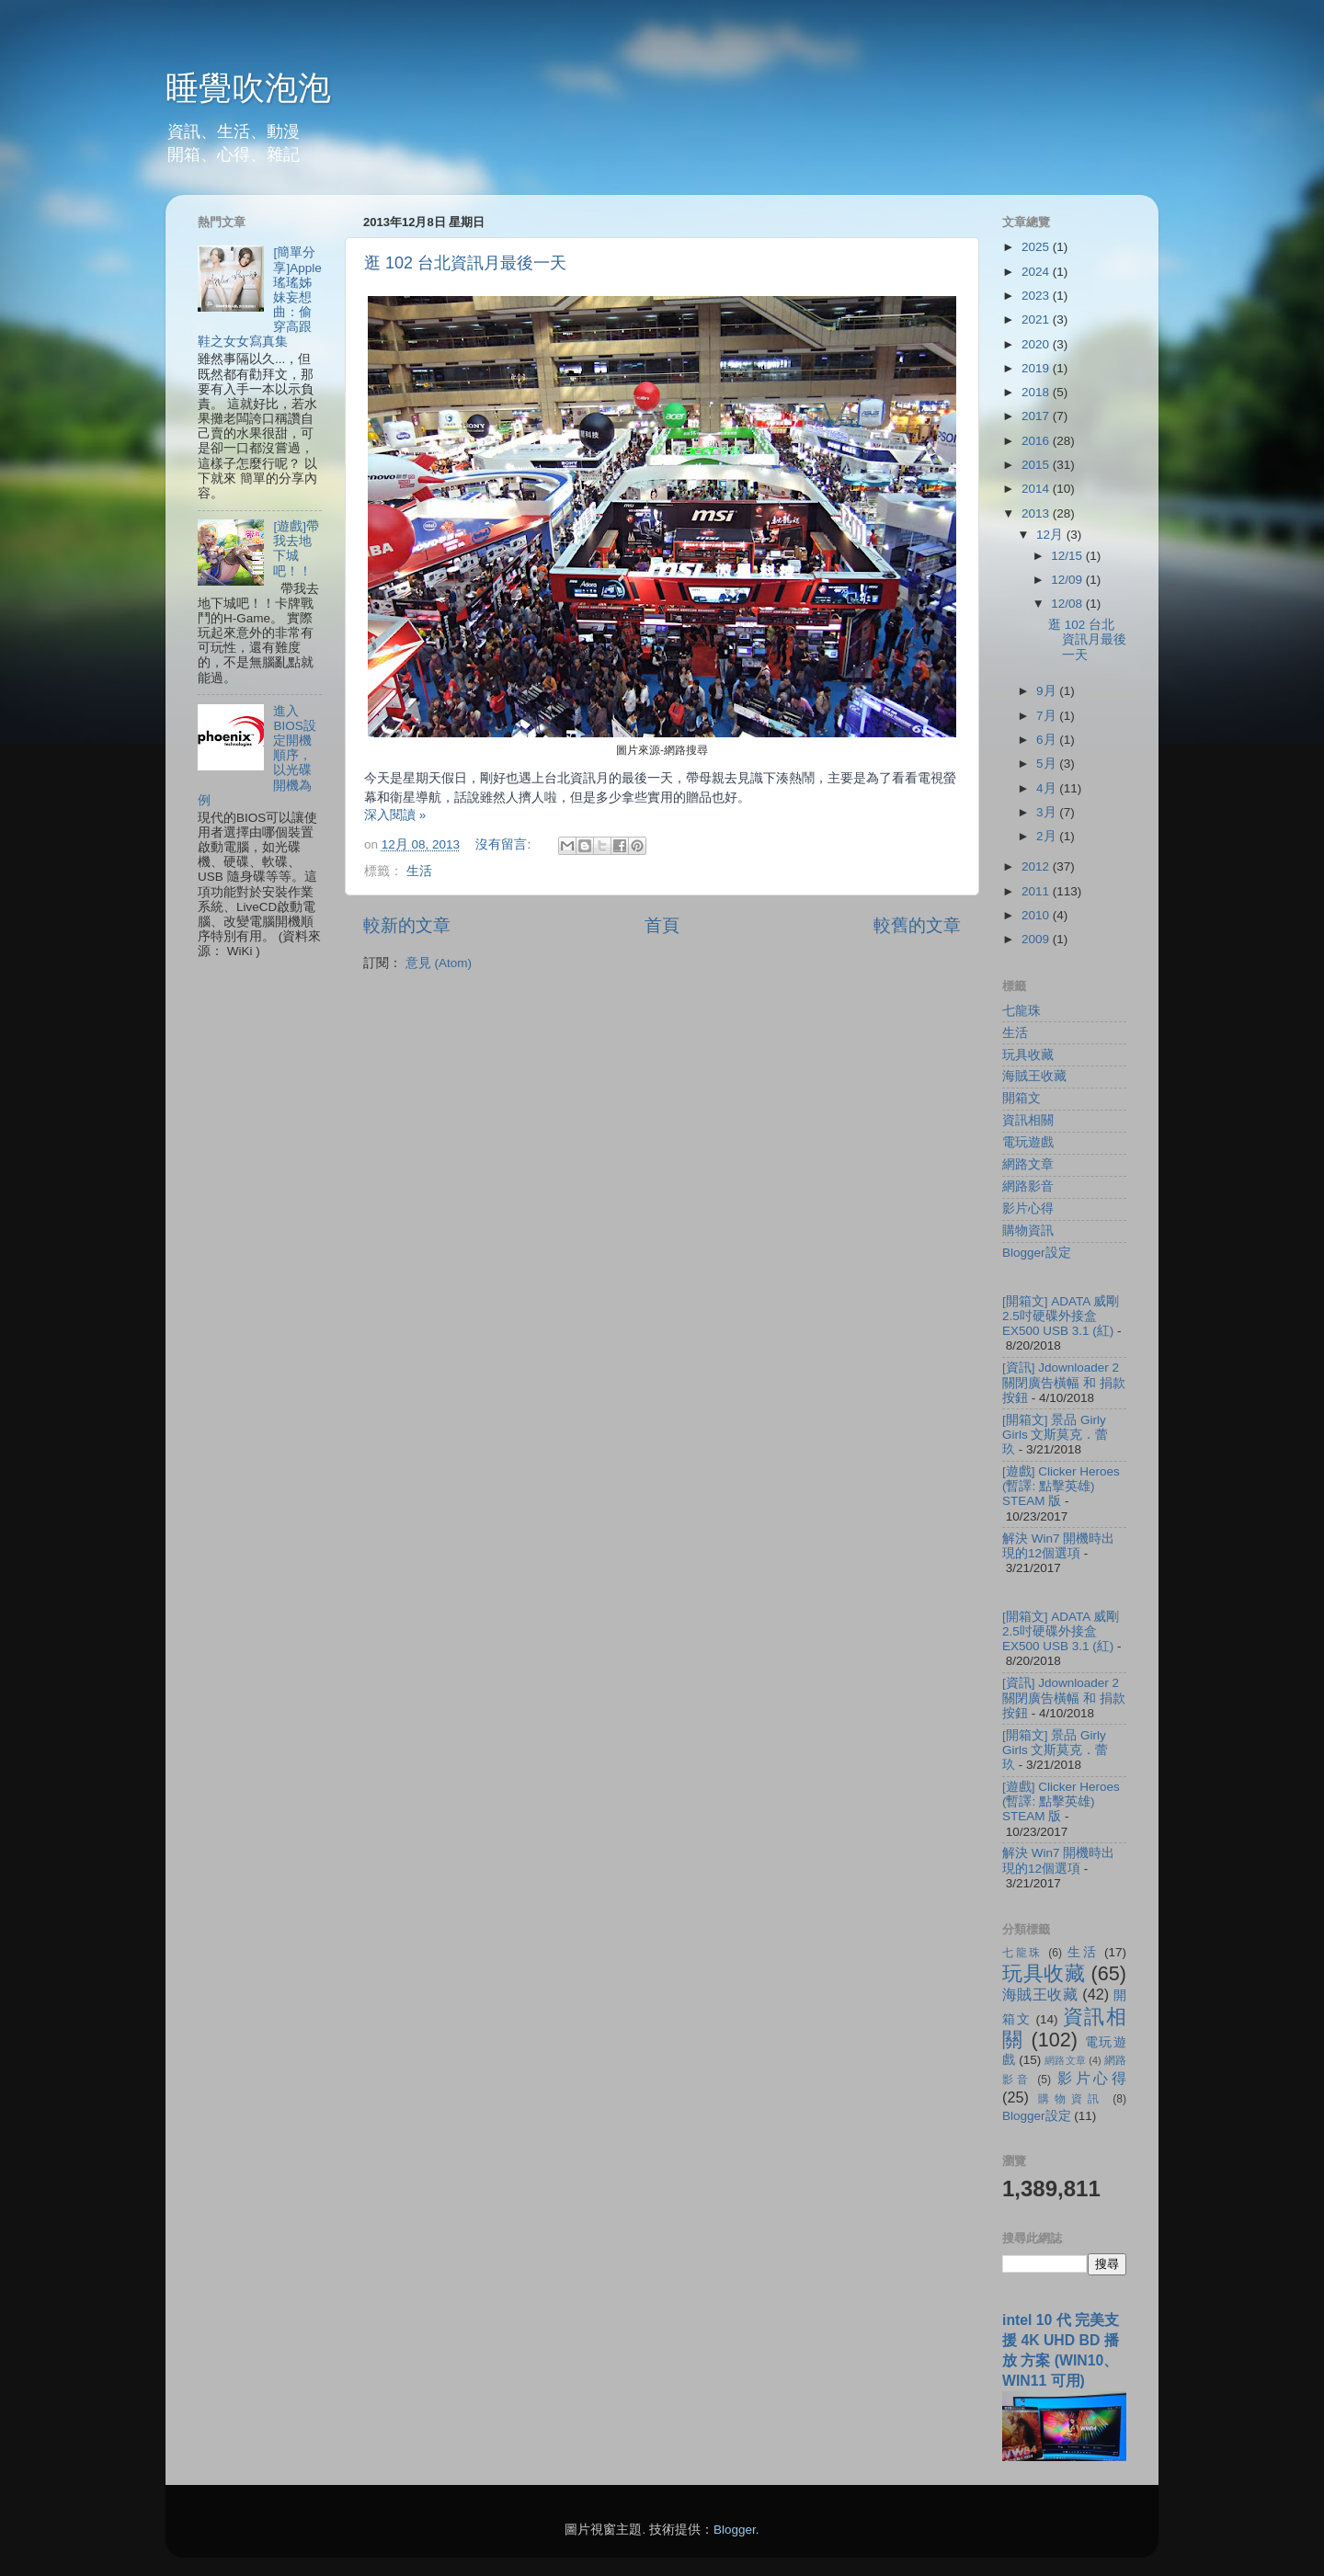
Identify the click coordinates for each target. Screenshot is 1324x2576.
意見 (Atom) (438, 963)
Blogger (734, 2529)
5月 (1047, 763)
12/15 (1068, 556)
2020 (1037, 344)
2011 (1037, 891)
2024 (1037, 272)
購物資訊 (1028, 1230)
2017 (1037, 416)
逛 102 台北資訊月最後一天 (465, 263)
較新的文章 (407, 925)
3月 (1047, 812)
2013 (1037, 513)
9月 (1047, 691)
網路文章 (1028, 1164)
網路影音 (1028, 1186)
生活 (419, 871)
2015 (1037, 465)
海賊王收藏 (1034, 1076)
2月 (1047, 836)
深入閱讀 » (395, 815)
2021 (1037, 319)
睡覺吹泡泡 (248, 88)
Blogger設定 (1036, 1253)
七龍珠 (1021, 1011)
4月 (1047, 788)
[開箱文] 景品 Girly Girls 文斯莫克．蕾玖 (1055, 1434)
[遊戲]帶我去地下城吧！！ (296, 548)
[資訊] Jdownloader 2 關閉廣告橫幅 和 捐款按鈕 (1063, 1382)
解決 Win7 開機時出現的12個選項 (1058, 1546)
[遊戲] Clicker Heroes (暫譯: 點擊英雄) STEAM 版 (1061, 1486)
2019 (1037, 368)
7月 (1047, 716)
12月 (1051, 534)
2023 (1037, 295)
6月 (1047, 740)
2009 (1037, 939)
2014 (1037, 489)
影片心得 (1028, 1208)
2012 (1037, 866)
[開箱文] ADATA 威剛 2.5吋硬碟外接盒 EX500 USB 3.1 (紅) (1060, 1316)
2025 (1037, 247)
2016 (1037, 441)
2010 (1037, 915)
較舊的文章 (917, 925)
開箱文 (1021, 1098)
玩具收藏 (1028, 1055)
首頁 (662, 925)
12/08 (1068, 603)
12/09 (1068, 580)
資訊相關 (1028, 1120)
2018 (1037, 392)
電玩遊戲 (1028, 1142)
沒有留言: (504, 844)
